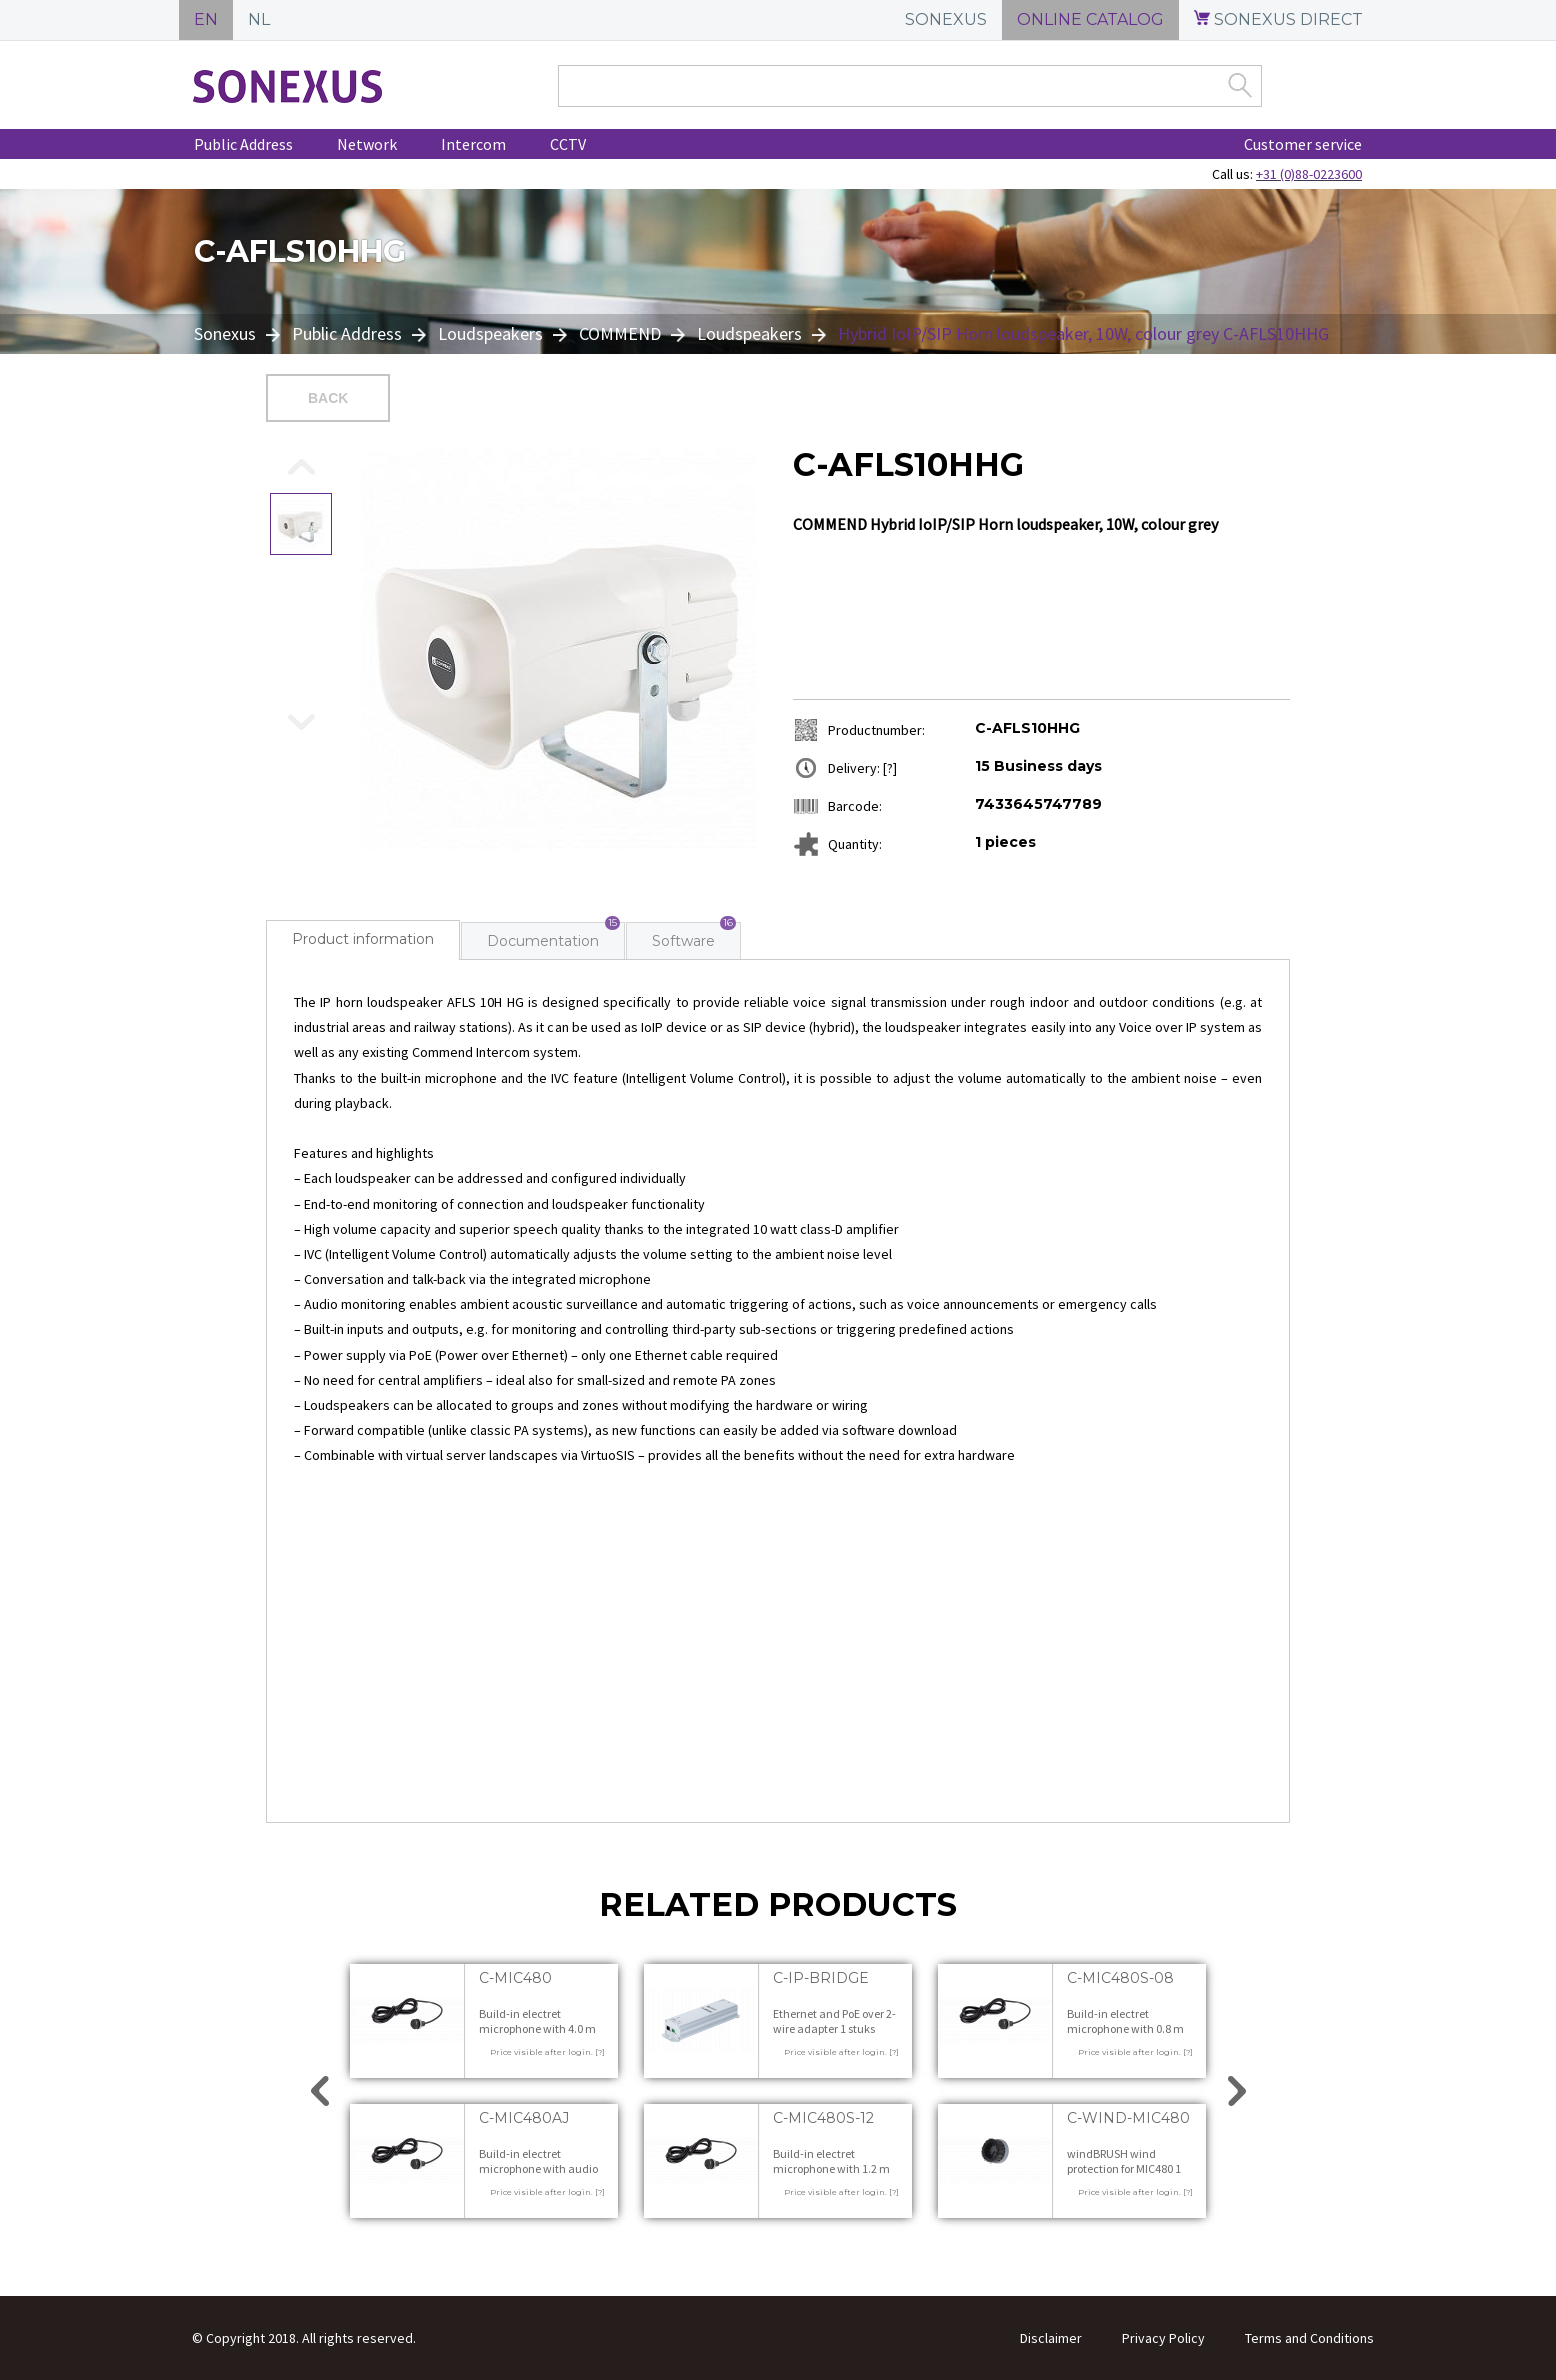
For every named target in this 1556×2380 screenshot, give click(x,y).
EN (206, 19)
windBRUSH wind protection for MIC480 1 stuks (1124, 2169)
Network (367, 144)
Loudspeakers (490, 333)
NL (259, 19)
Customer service (1303, 144)
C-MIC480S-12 (823, 2118)
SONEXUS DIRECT (1278, 19)
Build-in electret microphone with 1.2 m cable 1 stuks (831, 2169)
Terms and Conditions (1309, 2338)
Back (328, 398)
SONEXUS (946, 19)
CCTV (568, 144)
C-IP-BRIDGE (821, 1978)
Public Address (243, 144)
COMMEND (620, 333)
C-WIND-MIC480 (1128, 2118)
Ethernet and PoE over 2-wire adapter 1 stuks (834, 2021)
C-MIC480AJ (524, 2118)
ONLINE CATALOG (1090, 19)
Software (683, 941)
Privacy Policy (1163, 2338)
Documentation (543, 941)
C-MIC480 (515, 1978)
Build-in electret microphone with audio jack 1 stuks (538, 2169)
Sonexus (227, 333)
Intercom (473, 144)
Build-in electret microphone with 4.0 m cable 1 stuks (537, 2029)
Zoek (1240, 85)
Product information (363, 939)
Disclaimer (1051, 2338)
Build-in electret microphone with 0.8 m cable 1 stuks (1125, 2029)
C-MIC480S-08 (1120, 1978)
